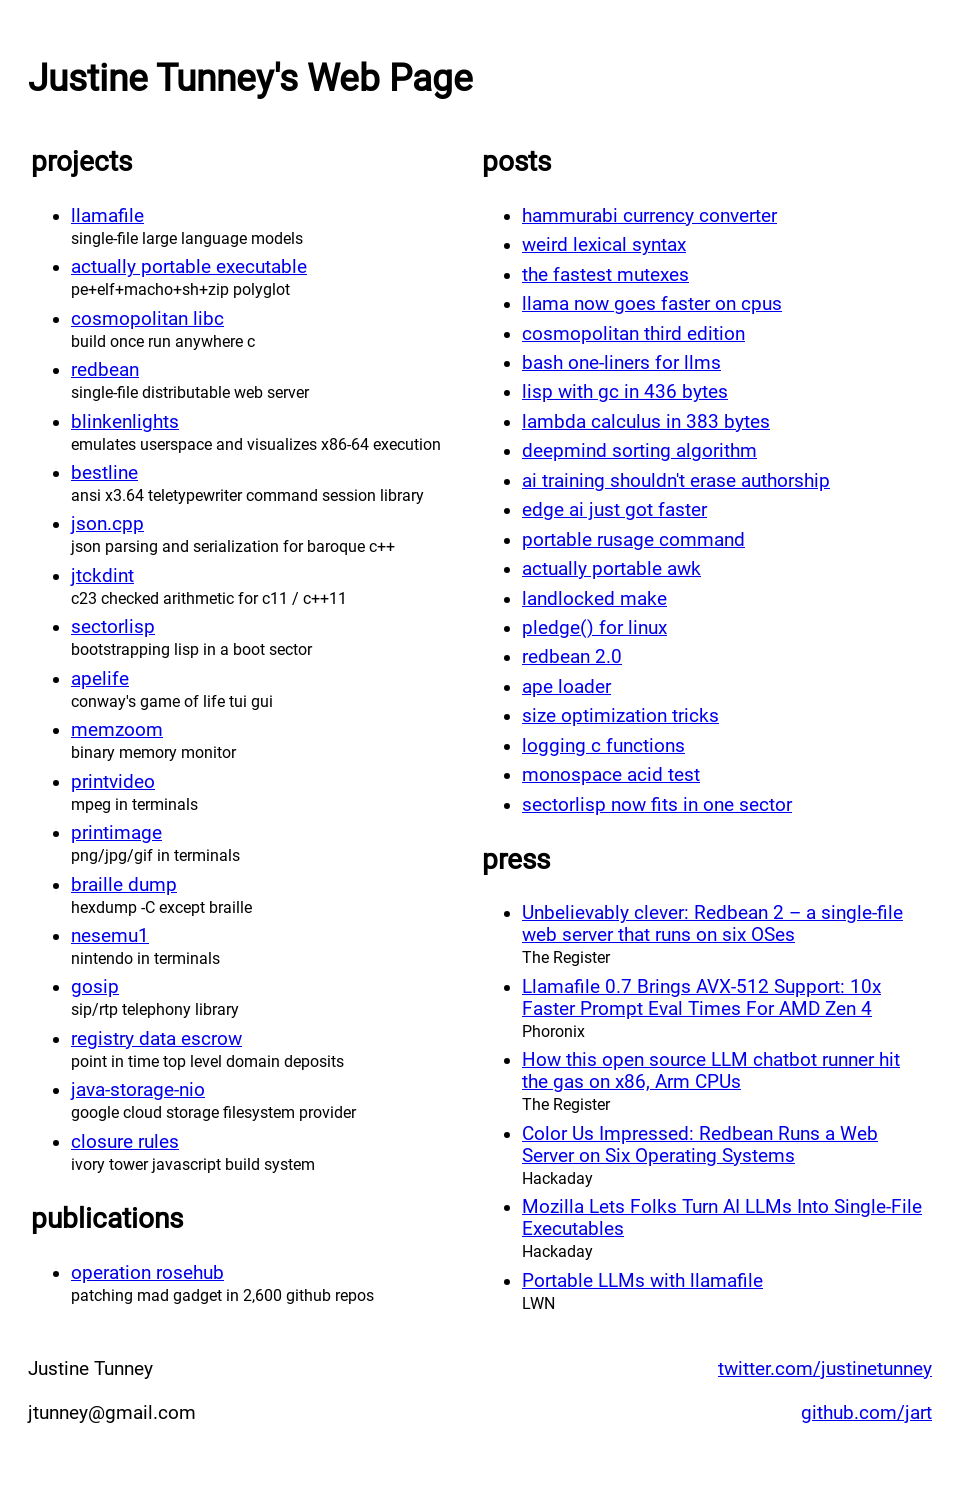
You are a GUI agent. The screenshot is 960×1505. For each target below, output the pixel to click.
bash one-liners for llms (621, 363)
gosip (95, 987)
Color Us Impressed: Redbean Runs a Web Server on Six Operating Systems (700, 1145)
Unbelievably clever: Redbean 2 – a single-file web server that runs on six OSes (712, 924)
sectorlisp (113, 627)
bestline (104, 473)
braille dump (124, 885)
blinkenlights (125, 422)
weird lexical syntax (604, 245)
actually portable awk (611, 569)
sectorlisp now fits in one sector (657, 805)
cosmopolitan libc (147, 319)
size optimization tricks (620, 716)
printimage (116, 833)
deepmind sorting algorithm (639, 451)
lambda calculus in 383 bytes (646, 422)
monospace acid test (611, 775)
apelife (100, 679)
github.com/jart (866, 1413)
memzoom (117, 730)
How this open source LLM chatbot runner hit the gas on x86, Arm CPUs (711, 1071)
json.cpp (107, 524)
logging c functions (603, 746)
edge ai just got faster (614, 510)
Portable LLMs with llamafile (642, 1281)
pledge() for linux (594, 628)
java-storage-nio (138, 1090)
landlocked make (594, 599)
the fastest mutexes (605, 275)
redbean (105, 370)
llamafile (107, 216)
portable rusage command (633, 540)
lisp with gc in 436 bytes (625, 392)
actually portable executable (189, 267)
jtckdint (102, 576)
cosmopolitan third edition (633, 334)
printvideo (113, 782)
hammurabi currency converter (649, 216)
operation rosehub (147, 1273)
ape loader (566, 687)
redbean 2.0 (572, 657)
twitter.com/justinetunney (825, 1369)
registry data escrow (156, 1039)
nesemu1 (110, 936)
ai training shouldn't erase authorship (676, 481)
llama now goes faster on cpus (652, 304)
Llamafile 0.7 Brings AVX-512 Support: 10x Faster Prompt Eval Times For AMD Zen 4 (701, 998)
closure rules (125, 1142)
